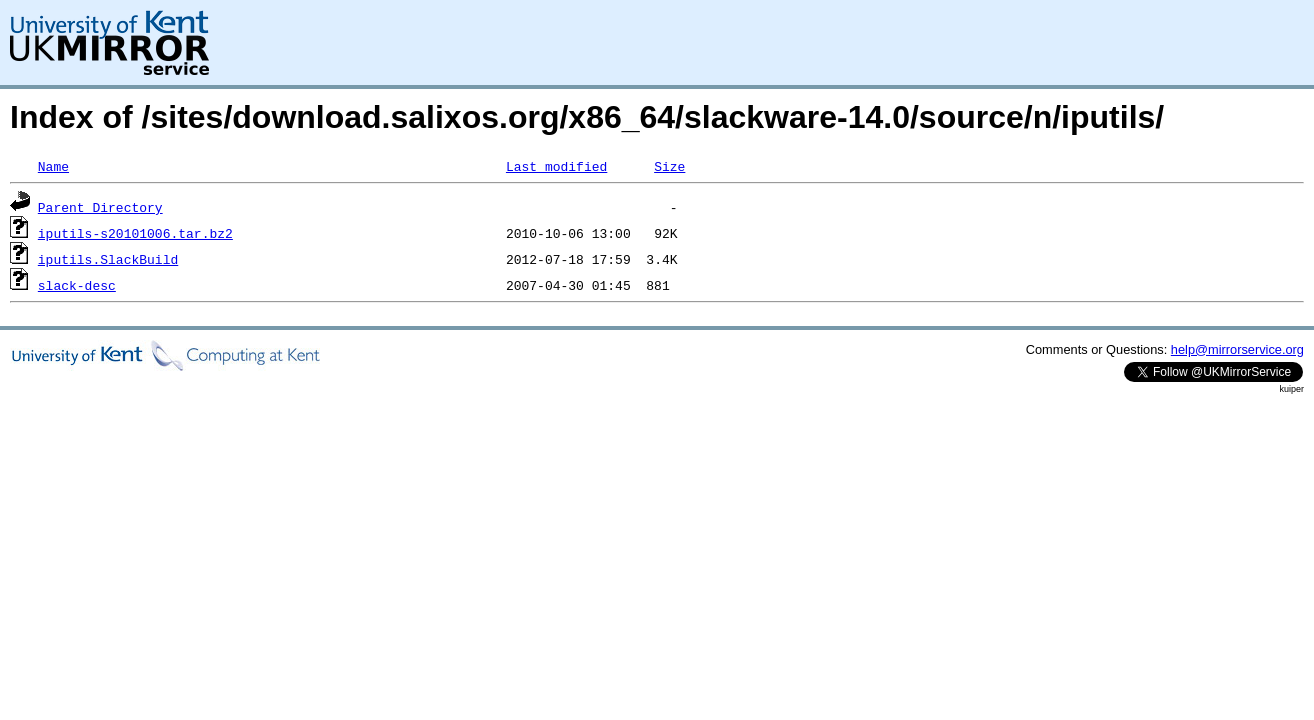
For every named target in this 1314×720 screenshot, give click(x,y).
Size (669, 166)
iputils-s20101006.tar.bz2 (135, 233)
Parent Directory (100, 207)
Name (53, 166)
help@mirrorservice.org (1237, 349)
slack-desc (77, 285)
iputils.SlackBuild (108, 259)
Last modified (556, 166)
